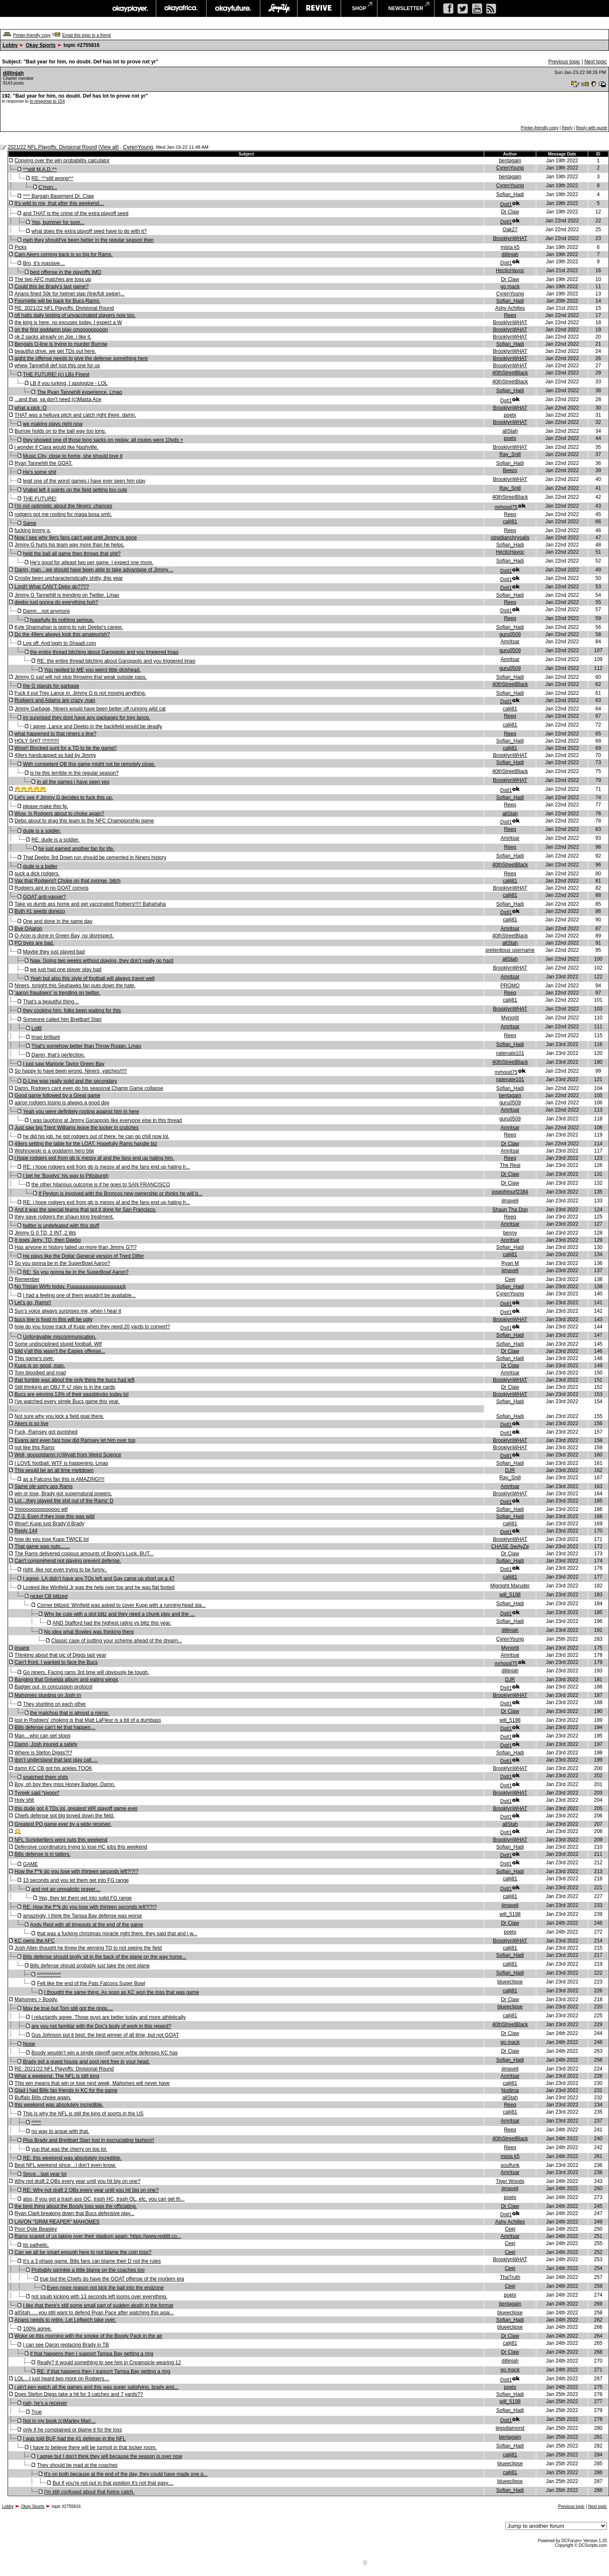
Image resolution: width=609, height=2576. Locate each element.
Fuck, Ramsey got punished (45, 1432)
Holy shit (24, 1800)
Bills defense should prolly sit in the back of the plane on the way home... (104, 1957)
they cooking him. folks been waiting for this (72, 1010)
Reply (567, 128)
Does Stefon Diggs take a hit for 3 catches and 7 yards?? (78, 2394)
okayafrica (181, 8)
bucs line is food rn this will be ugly (53, 1319)
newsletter (405, 8)
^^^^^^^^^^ (49, 1975)
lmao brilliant (45, 1037)
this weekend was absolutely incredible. (58, 2105)
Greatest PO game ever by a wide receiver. (62, 1824)
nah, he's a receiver (45, 2403)
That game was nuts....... (42, 1546)
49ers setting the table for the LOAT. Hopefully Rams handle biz (85, 1144)
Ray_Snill (510, 454)
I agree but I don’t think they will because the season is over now (109, 2456)
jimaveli (510, 1201)
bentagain (510, 161)
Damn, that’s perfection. (58, 1055)
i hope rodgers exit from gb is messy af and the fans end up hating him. (94, 1158)
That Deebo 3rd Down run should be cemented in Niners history (94, 857)
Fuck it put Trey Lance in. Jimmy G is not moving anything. (80, 693)
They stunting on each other (54, 1704)
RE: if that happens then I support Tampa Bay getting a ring (103, 2371)
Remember (26, 1279)
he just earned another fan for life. (76, 849)
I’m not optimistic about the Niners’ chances (63, 506)
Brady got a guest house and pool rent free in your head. (86, 2062)
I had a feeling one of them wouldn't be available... (79, 1295)
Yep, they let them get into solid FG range (85, 1898)
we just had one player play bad (66, 969)
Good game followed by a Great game (57, 1095)
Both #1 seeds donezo (39, 911)
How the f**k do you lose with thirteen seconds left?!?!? (76, 1871)
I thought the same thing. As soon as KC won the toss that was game (121, 1992)
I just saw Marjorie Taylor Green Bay (63, 1064)
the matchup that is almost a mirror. (69, 1713)
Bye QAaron (28, 929)
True (36, 2412)
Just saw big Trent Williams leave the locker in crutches (76, 1128)
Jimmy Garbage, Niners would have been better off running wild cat (89, 709)
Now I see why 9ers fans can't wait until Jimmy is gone (75, 538)
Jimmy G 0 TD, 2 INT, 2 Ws (45, 1233)
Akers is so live (31, 1423)
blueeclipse (510, 1982)
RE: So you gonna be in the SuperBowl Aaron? (76, 1272)
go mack (509, 287)
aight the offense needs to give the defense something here (81, 358)
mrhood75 (505, 507)
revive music (319, 8)
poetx (510, 415)
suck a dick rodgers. (37, 874)
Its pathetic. (36, 2245)
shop (359, 8)
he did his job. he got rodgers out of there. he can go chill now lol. (96, 1136)
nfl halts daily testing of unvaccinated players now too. (74, 315)
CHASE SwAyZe (510, 1546)
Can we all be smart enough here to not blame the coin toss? (82, 2252)
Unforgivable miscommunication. (59, 1337)
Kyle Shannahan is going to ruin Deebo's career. (68, 627)
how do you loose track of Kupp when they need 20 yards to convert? (92, 1327)
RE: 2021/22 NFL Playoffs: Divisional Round (64, 308)
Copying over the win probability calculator (62, 161)
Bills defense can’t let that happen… (54, 1727)
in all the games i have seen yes (73, 782)
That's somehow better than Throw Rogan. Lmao (86, 1046)
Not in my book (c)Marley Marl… (59, 2421)
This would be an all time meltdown (53, 1470)
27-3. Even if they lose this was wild (54, 1516)
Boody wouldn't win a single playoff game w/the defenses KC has (104, 2053)
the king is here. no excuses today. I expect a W (68, 322)
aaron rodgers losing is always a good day (61, 1103)
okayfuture (233, 8)
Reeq (510, 315)
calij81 (510, 521)
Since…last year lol (44, 2174)
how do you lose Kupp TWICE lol (51, 1539)
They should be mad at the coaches (77, 2465)
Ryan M (509, 1263)
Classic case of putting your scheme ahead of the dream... (116, 1641)
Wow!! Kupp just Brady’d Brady (49, 1524)
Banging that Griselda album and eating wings (66, 1680)
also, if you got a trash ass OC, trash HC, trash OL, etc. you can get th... (103, 2199)
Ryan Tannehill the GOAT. (43, 463)
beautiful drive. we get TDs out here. (55, 351)
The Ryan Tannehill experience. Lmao (79, 392)
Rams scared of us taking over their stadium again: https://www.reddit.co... (97, 2236)
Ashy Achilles (510, 308)
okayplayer (130, 8)
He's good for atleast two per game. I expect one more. (92, 562)
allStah (510, 431)
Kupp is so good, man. (39, 1366)
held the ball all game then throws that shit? (72, 554)
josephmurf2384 (510, 1192)
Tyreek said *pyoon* (37, 1793)
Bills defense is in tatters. (42, 1854)
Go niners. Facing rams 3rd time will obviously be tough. (86, 1672)
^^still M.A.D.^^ (40, 169)
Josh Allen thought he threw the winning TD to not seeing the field (88, 1948)
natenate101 (510, 1053)
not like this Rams (34, 1448)
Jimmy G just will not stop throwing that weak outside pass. (80, 677)
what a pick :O (30, 408)
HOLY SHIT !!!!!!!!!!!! (36, 741)
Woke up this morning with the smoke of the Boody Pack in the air (88, 2336)
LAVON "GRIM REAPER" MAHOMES (56, 2222)
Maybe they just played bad (54, 952)
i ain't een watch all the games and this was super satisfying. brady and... (96, 2387)
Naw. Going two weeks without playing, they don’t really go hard (101, 961)
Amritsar (510, 642)
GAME (30, 1864)
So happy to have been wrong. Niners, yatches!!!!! (70, 1071)
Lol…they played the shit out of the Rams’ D (63, 1501)
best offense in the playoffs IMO (65, 272)
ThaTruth (510, 2277)
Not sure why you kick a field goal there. (59, 1416)
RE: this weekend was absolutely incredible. (72, 2158)
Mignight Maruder (509, 1586)
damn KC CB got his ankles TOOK (53, 1768)
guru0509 (510, 634)
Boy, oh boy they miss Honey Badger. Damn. (64, 1784)
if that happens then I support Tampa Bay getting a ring (91, 2354)
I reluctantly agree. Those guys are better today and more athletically (108, 2017)
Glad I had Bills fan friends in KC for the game (65, 2090)
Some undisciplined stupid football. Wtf (58, 1344)
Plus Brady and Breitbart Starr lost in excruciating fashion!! (88, 2140)
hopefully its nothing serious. (62, 620)
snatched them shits (45, 1777)
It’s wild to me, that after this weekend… (59, 203)
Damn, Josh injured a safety (45, 1744)
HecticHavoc (510, 270)
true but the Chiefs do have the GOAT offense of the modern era (112, 2279)
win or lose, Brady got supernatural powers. (63, 1494)
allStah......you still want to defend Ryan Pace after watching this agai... (94, 2313)
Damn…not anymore (46, 611)
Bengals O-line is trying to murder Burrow (60, 344)
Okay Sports (41, 45)
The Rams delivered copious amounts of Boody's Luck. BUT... (83, 1554)
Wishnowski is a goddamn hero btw (54, 1151)
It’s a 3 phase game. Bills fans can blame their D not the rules (92, 2261)
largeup (279, 8)
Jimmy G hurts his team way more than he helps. (69, 545)
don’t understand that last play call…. (56, 1760)
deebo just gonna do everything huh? (56, 602)
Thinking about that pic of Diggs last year (60, 1655)
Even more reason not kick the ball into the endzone (105, 2288)
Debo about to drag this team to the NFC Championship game (84, 821)
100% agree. (37, 2329)
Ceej (510, 1279)
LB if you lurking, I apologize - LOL (68, 383)
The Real (510, 1165)
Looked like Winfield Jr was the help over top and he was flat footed (98, 1587)
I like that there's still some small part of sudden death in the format (98, 2305)
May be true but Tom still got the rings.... (68, 2008)
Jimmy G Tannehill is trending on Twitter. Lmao (66, 595)
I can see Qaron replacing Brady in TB (66, 2345)
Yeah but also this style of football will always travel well (92, 978)
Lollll (36, 1028)
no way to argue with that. (60, 2131)
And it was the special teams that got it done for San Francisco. (85, 1210)
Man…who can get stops (42, 1736)
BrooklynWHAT (510, 238)
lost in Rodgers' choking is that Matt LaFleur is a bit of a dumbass (87, 1720)
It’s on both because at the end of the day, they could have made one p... (126, 2474)
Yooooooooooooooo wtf (41, 1509)
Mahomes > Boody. (36, 1999)
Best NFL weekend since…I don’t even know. (65, 2165)
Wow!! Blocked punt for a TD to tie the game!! (65, 748)
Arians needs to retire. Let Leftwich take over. (65, 2320)
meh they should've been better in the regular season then (88, 240)
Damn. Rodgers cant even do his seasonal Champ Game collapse (88, 1088)
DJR (510, 1470)
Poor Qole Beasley (35, 2229)
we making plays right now (52, 424)
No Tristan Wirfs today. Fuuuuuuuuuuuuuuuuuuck (70, 1286)
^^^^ (36, 2122)
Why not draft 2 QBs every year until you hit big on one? (77, 2181)
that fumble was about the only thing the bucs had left (74, 1380)
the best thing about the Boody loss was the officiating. (75, 2206)
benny (510, 1233)
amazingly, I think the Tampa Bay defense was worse (82, 1916)
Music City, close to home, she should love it (72, 456)
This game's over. (34, 1358)
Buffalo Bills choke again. (42, 2098)
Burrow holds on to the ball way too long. (60, 431)
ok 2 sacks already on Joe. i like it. (52, 337)
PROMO (509, 986)
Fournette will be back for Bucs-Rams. (57, 301)
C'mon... (47, 187)
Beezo (510, 470)
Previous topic (564, 62)
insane (21, 1648)
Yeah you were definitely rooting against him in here (81, 1112)
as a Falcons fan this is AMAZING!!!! (63, 1479)
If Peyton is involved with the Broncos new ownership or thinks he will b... (120, 1193)
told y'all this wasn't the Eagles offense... (59, 1351)
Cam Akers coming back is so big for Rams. (63, 254)
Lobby (10, 45)
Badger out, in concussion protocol (53, 1687)
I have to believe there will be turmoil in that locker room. (93, 2447)
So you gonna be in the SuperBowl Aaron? (62, 1263)
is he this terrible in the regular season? (74, 773)
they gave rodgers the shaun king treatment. (64, 1217)
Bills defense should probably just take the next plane (90, 1966)
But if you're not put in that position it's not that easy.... (112, 2483)
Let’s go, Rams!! (32, 1303)
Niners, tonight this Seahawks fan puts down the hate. (74, 986)
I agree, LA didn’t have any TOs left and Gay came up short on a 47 (98, 1579)
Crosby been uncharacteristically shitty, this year (68, 578)
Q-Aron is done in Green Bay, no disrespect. (64, 936)
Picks (20, 247)
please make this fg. (45, 806)
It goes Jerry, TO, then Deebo (47, 1240)
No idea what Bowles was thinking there (89, 1632)
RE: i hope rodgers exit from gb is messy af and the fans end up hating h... (106, 1167)
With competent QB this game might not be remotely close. (89, 764)
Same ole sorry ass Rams (43, 1486)
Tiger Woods (510, 2181)
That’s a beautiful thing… (51, 1002)
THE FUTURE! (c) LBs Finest (56, 374)
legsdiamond (510, 2428)
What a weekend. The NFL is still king (56, 2076)
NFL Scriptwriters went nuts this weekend (60, 1840)
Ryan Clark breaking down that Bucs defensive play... (74, 2213)
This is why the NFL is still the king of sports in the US (83, 2114)
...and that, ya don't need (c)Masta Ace (57, 399)
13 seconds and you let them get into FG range (76, 1880)
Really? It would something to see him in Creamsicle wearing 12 (109, 2363)
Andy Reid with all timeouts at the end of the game (86, 1925)
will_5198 (510, 1595)
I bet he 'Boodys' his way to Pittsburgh (65, 1176)
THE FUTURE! (39, 499)
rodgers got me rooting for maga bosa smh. (63, 514)
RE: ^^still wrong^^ (52, 178)
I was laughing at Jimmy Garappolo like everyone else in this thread (106, 1120)
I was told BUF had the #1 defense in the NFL (74, 2439)
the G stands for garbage (51, 686)
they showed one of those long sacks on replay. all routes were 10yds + (103, 440)
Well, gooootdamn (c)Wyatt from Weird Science (67, 1455)
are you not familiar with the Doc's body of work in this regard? (101, 2026)
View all (108, 147)
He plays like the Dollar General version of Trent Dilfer (83, 1256)
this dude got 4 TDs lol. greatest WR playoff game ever (75, 1808)
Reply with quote (591, 128)
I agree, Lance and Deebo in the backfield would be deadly (96, 726)
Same (29, 523)
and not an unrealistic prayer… (65, 1889)
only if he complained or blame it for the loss (72, 2430)
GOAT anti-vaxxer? (44, 897)
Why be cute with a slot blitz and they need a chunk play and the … (119, 1614)
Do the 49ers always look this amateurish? (62, 634)
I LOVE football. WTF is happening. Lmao (61, 1463)
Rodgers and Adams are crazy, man (54, 700)
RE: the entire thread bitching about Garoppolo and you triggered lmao (116, 661)
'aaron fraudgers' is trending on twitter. (57, 993)
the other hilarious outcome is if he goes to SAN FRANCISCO (100, 1185)
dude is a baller (40, 866)
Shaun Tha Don (510, 1210)
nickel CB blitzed (49, 1596)
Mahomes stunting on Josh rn (47, 1695)
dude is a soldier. (42, 831)
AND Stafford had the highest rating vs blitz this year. (111, 1623)
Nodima (509, 2090)
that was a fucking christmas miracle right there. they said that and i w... (117, 1934)
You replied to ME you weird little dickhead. (92, 670)
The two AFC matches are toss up (52, 279)
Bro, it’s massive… (44, 263)
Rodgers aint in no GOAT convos (51, 888)
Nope (29, 2044)
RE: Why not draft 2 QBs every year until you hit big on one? (91, 2190)
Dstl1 (506, 205)
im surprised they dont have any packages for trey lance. (86, 718)
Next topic (595, 62)
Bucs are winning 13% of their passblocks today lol (71, 1394)
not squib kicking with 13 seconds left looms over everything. (99, 2297)
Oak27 (509, 229)
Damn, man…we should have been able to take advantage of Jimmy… (93, 570)
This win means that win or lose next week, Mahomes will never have (92, 2083)
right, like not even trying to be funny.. (65, 1570)
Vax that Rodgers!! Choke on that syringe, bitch (67, 881)
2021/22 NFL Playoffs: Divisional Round (52, 147)
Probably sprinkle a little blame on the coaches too (88, 2270)
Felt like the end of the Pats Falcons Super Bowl (91, 1983)
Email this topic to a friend (86, 35)
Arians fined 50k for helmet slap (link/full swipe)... (69, 294)
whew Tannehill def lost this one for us (57, 366)
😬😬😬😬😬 (30, 789)
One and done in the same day (57, 921)
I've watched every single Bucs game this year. (66, 1401)
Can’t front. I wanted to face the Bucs (56, 1662)
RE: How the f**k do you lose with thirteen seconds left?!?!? (89, 1907)
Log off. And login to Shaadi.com (59, 643)
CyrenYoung (138, 147)
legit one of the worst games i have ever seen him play (84, 481)
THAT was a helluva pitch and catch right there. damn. (75, 415)
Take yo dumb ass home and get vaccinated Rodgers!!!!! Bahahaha (90, 904)
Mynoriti (510, 1018)
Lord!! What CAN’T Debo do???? (51, 587)
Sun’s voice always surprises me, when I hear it (67, 1311)
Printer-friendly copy (32, 35)
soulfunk (510, 2165)
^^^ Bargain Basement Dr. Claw (58, 196)
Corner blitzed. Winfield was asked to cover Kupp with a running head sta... (121, 1605)
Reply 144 (25, 1531)
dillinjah (13, 73)
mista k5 (510, 247)
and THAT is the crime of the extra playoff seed (75, 213)
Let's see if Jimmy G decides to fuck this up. (63, 797)
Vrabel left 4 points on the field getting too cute (75, 490)
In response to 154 (47, 101)
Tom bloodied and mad (40, 1373)
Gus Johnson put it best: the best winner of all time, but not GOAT (105, 2035)
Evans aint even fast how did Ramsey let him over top (74, 1440)
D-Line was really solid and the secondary (70, 1081)
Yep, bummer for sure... (57, 222)
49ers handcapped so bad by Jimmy (55, 755)
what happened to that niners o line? (55, 734)
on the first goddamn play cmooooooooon (61, 330)
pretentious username (510, 950)
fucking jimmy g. (32, 530)
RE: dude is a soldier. (55, 840)
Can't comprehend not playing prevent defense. (67, 1561)
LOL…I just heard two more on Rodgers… (61, 2379)
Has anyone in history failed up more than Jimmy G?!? (75, 1247)
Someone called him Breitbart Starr (62, 1019)
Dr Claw (510, 212)
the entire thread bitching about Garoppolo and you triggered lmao (104, 652)
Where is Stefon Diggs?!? (43, 1753)
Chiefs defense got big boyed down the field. (64, 1816)
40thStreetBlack (510, 373)
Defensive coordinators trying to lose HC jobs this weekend (80, 1847)
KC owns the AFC (34, 1941)
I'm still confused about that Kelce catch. (89, 2492)
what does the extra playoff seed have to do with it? (89, 231)
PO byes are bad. (34, 943)
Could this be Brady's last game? (51, 287)
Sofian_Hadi (510, 194)
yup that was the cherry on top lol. (69, 2149)
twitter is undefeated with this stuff (61, 1226)
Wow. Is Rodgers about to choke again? (59, 814)
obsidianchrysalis (510, 538)
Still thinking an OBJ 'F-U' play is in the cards (64, 1387)
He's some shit (39, 472)
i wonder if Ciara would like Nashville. (56, 447)
